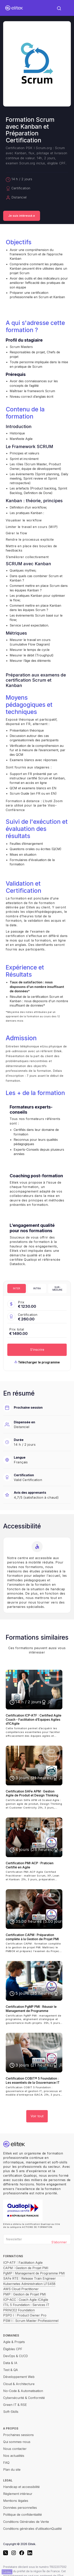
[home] (13, 8)
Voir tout (37, 2116)
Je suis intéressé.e (21, 215)
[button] (67, 7)
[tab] (16, 1288)
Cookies (7, 2572)
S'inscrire (37, 1350)
